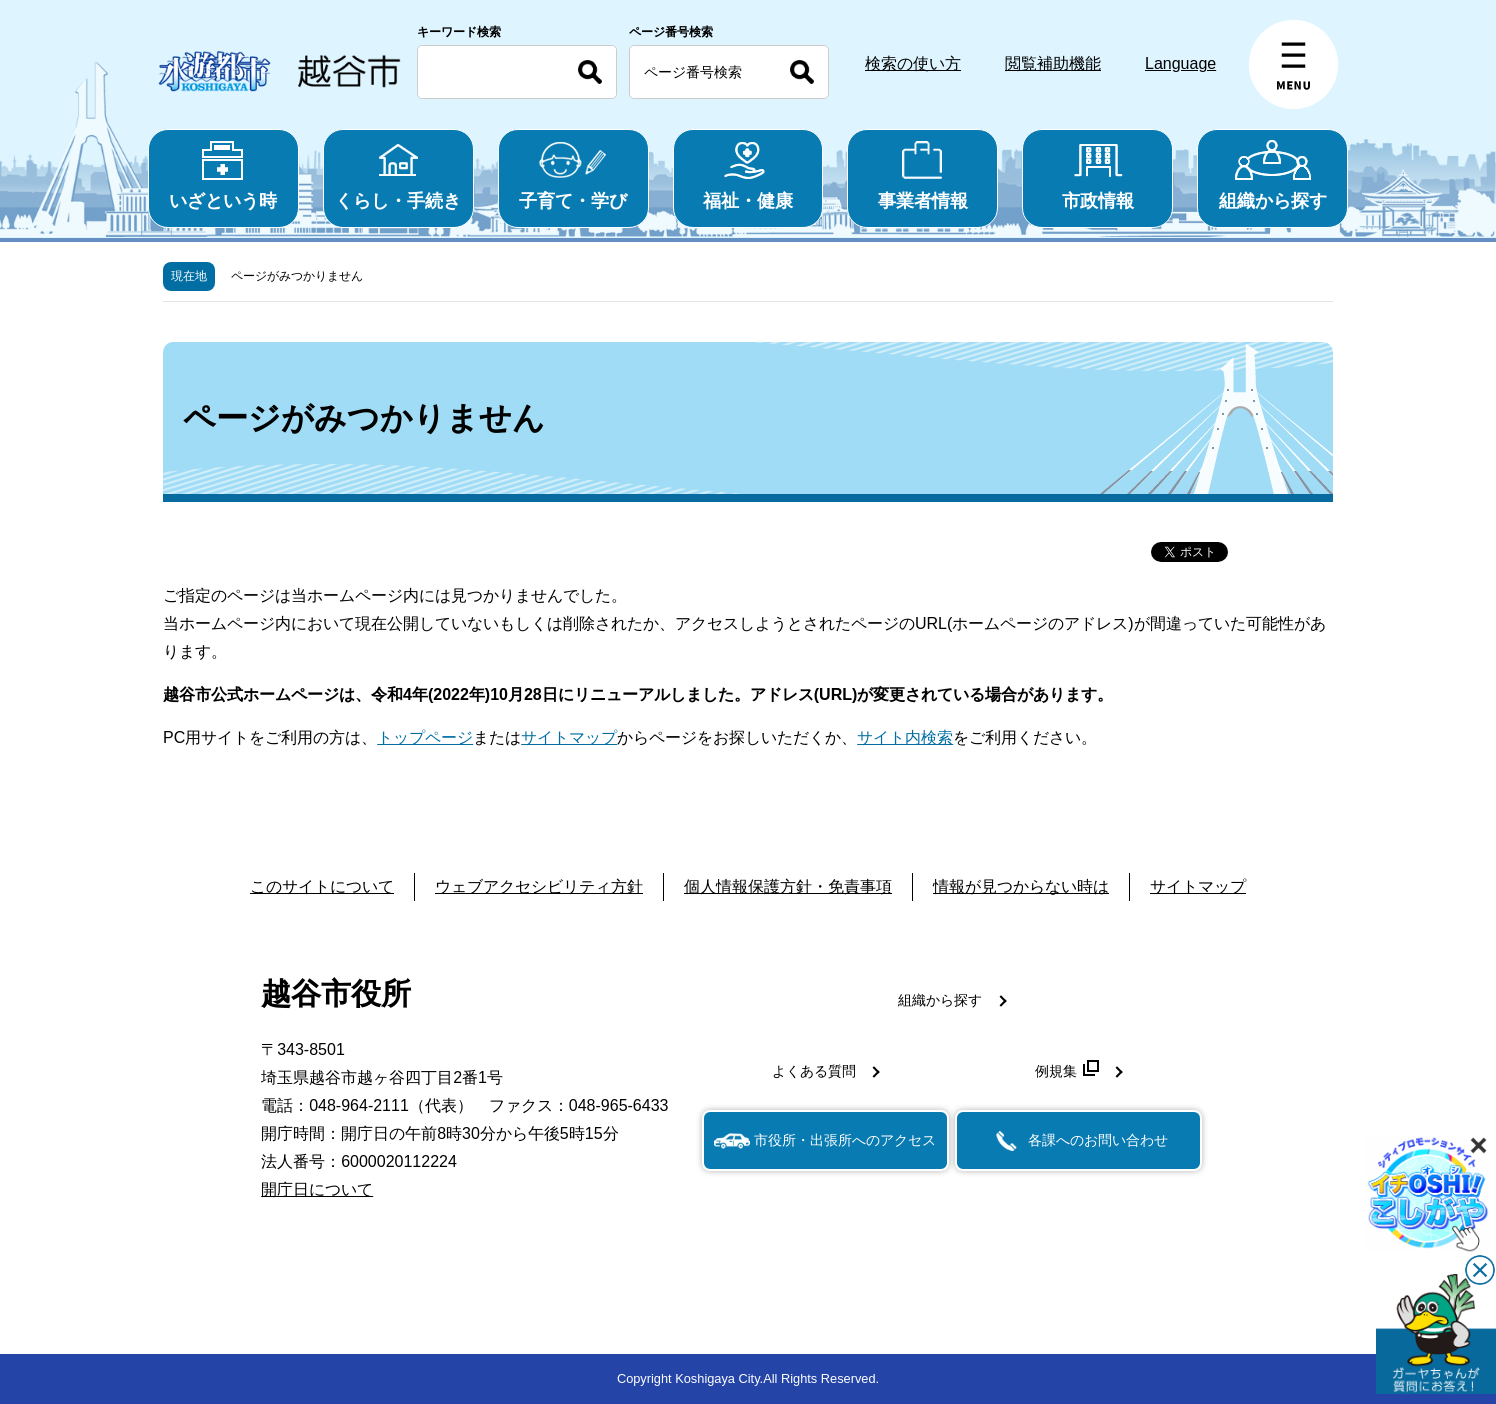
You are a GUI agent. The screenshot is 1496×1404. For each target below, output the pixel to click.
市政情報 (1097, 175)
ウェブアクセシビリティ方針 (539, 886)
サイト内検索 (905, 737)
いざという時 (223, 175)
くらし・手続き (398, 175)
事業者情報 (922, 175)
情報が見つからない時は (1021, 886)
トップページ (425, 737)
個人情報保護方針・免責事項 (788, 886)
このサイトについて (322, 886)
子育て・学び (573, 175)
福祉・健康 (748, 175)
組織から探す (1272, 175)
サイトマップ (569, 737)
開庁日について (317, 1189)
